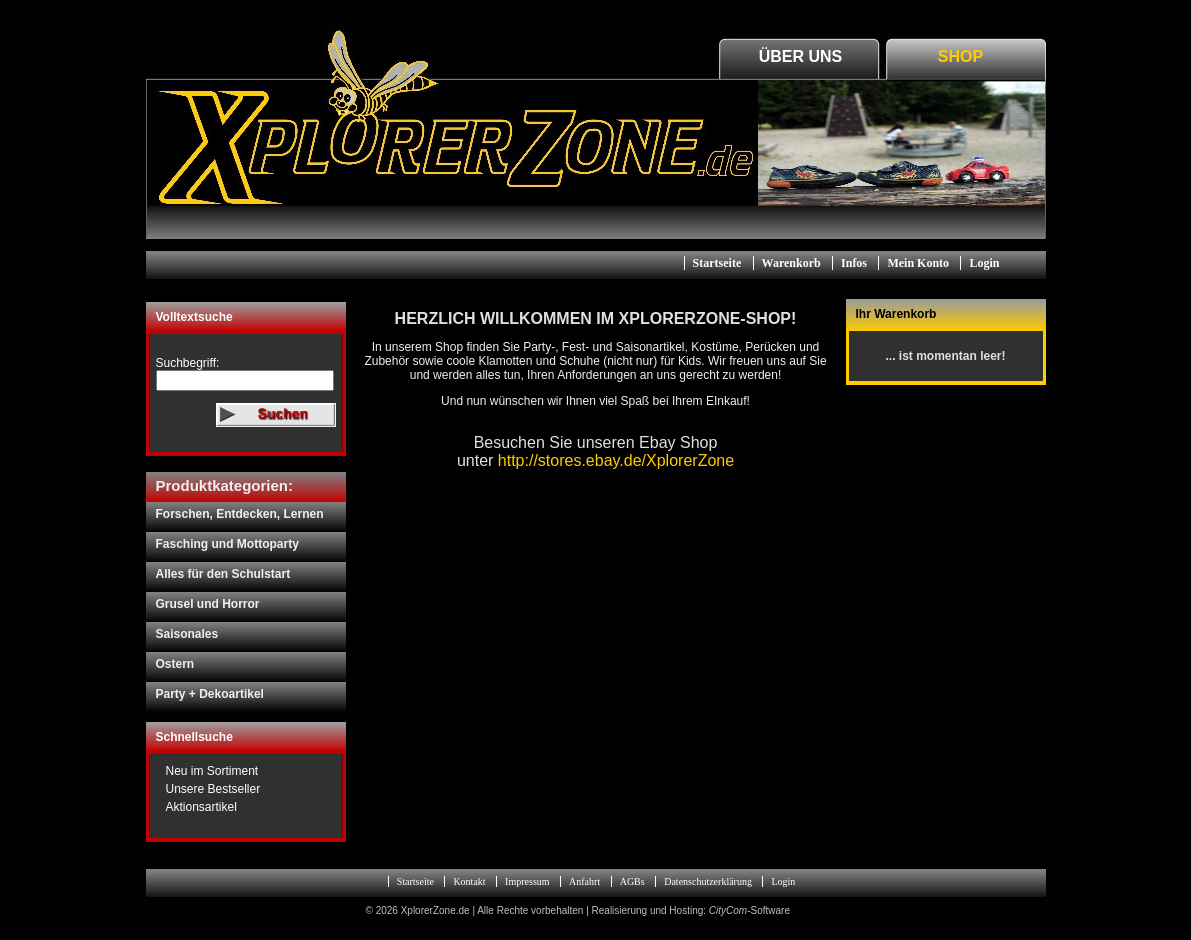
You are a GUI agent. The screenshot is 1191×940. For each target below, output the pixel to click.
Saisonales (187, 634)
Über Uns (801, 56)
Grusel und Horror (208, 604)
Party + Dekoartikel (210, 694)
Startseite (717, 263)
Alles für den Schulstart (223, 574)
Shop (960, 56)
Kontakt (469, 881)
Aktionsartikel (201, 807)
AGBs (632, 881)
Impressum (527, 881)
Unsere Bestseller (213, 789)
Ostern (175, 664)
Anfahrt (584, 881)
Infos (854, 263)
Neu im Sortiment (212, 771)
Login (984, 263)
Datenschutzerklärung (708, 881)
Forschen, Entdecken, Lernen (240, 514)
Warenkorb (791, 263)
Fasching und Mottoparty (227, 544)
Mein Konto (918, 263)
